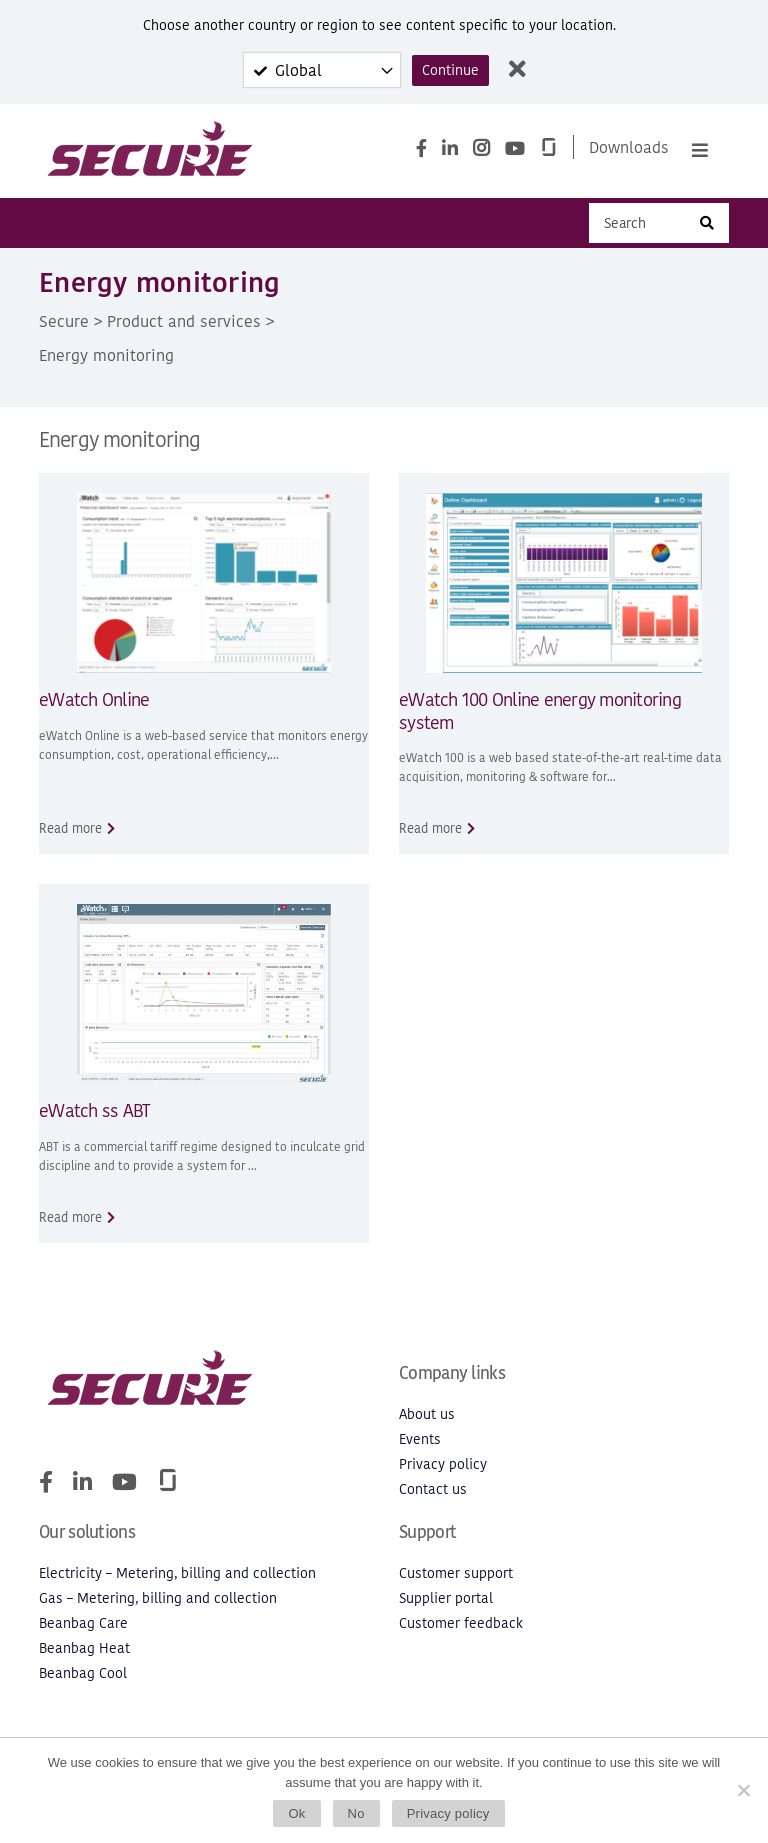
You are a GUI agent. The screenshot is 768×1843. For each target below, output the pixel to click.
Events (420, 1439)
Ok (296, 1813)
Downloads (629, 147)
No (356, 1813)
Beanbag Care (83, 1623)
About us (427, 1414)
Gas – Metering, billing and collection (158, 1598)
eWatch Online (94, 699)
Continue (450, 70)
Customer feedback (461, 1623)
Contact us (433, 1489)
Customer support (456, 1573)
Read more (70, 828)
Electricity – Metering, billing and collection (177, 1573)
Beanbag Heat (84, 1648)
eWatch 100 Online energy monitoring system (540, 711)
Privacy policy (443, 1464)
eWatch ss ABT (94, 1110)
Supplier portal (446, 1598)
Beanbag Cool (83, 1673)
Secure (64, 321)
